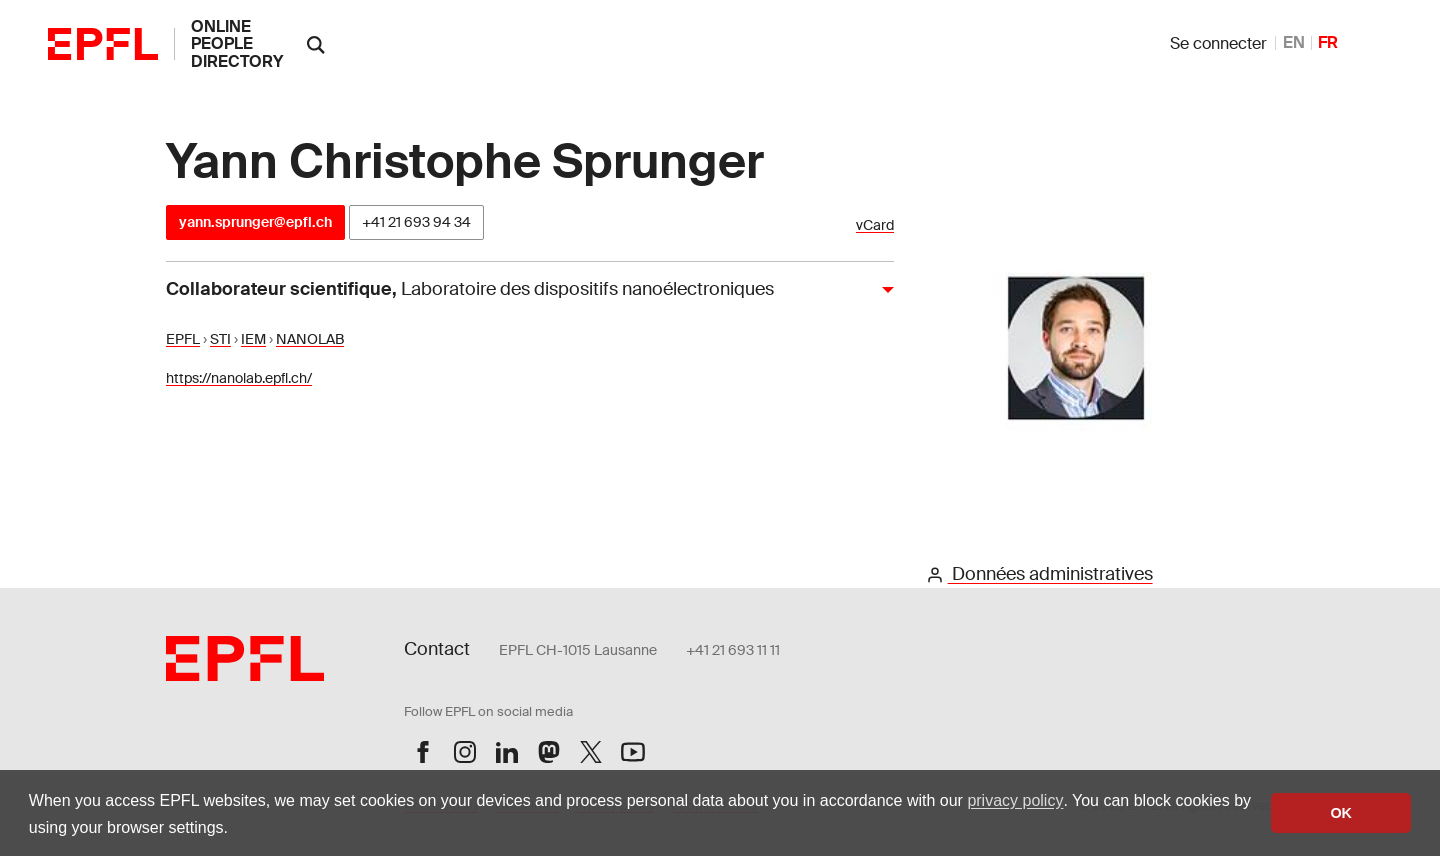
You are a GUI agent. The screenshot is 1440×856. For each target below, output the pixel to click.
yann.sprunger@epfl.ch (255, 222)
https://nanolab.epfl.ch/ (239, 378)
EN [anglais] (1294, 42)
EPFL (183, 339)
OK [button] (1341, 813)
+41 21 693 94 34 (416, 222)
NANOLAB (310, 339)
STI (220, 339)
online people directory (237, 44)
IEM (253, 339)
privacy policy (1015, 800)
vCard (875, 225)
